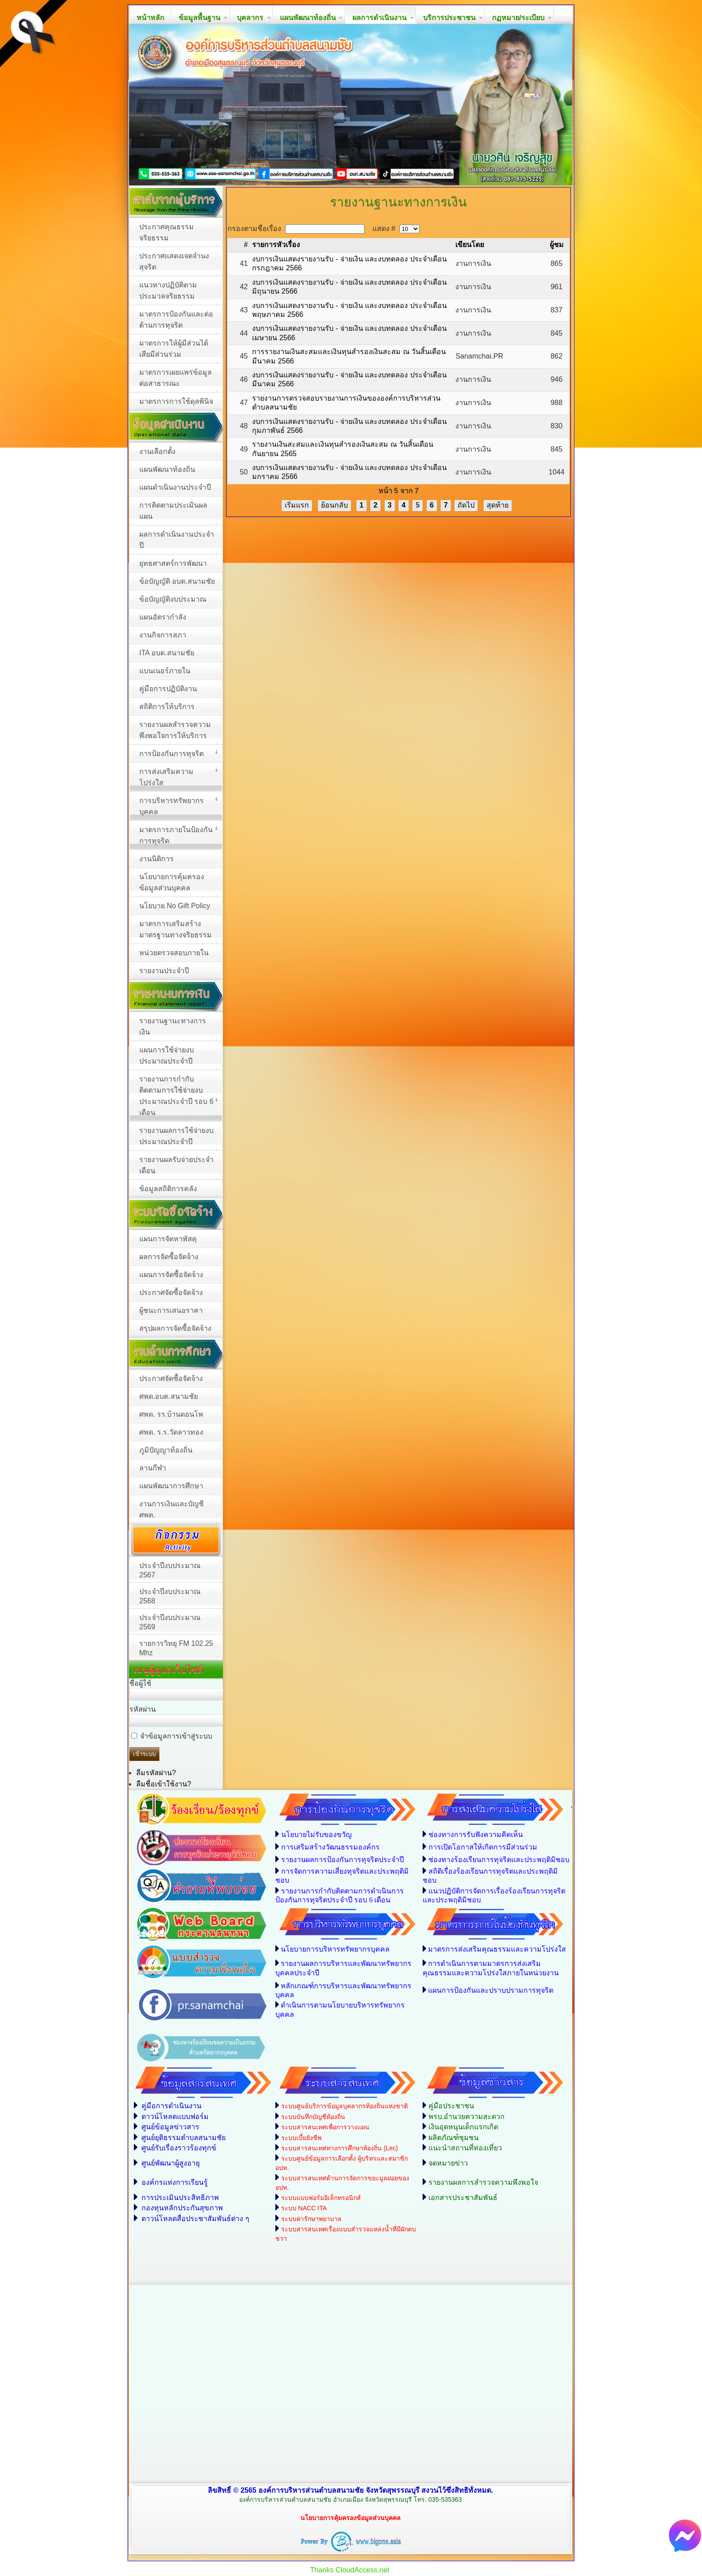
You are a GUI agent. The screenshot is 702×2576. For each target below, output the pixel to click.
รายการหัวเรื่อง (276, 244)
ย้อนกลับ (334, 505)
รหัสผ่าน (142, 1709)
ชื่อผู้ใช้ (140, 1683)
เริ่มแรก (297, 505)
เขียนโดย (469, 244)
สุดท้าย (498, 505)
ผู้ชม (557, 244)
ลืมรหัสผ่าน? (156, 1773)
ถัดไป (466, 505)
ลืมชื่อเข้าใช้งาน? (163, 1784)
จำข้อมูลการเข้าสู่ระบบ (176, 1736)
